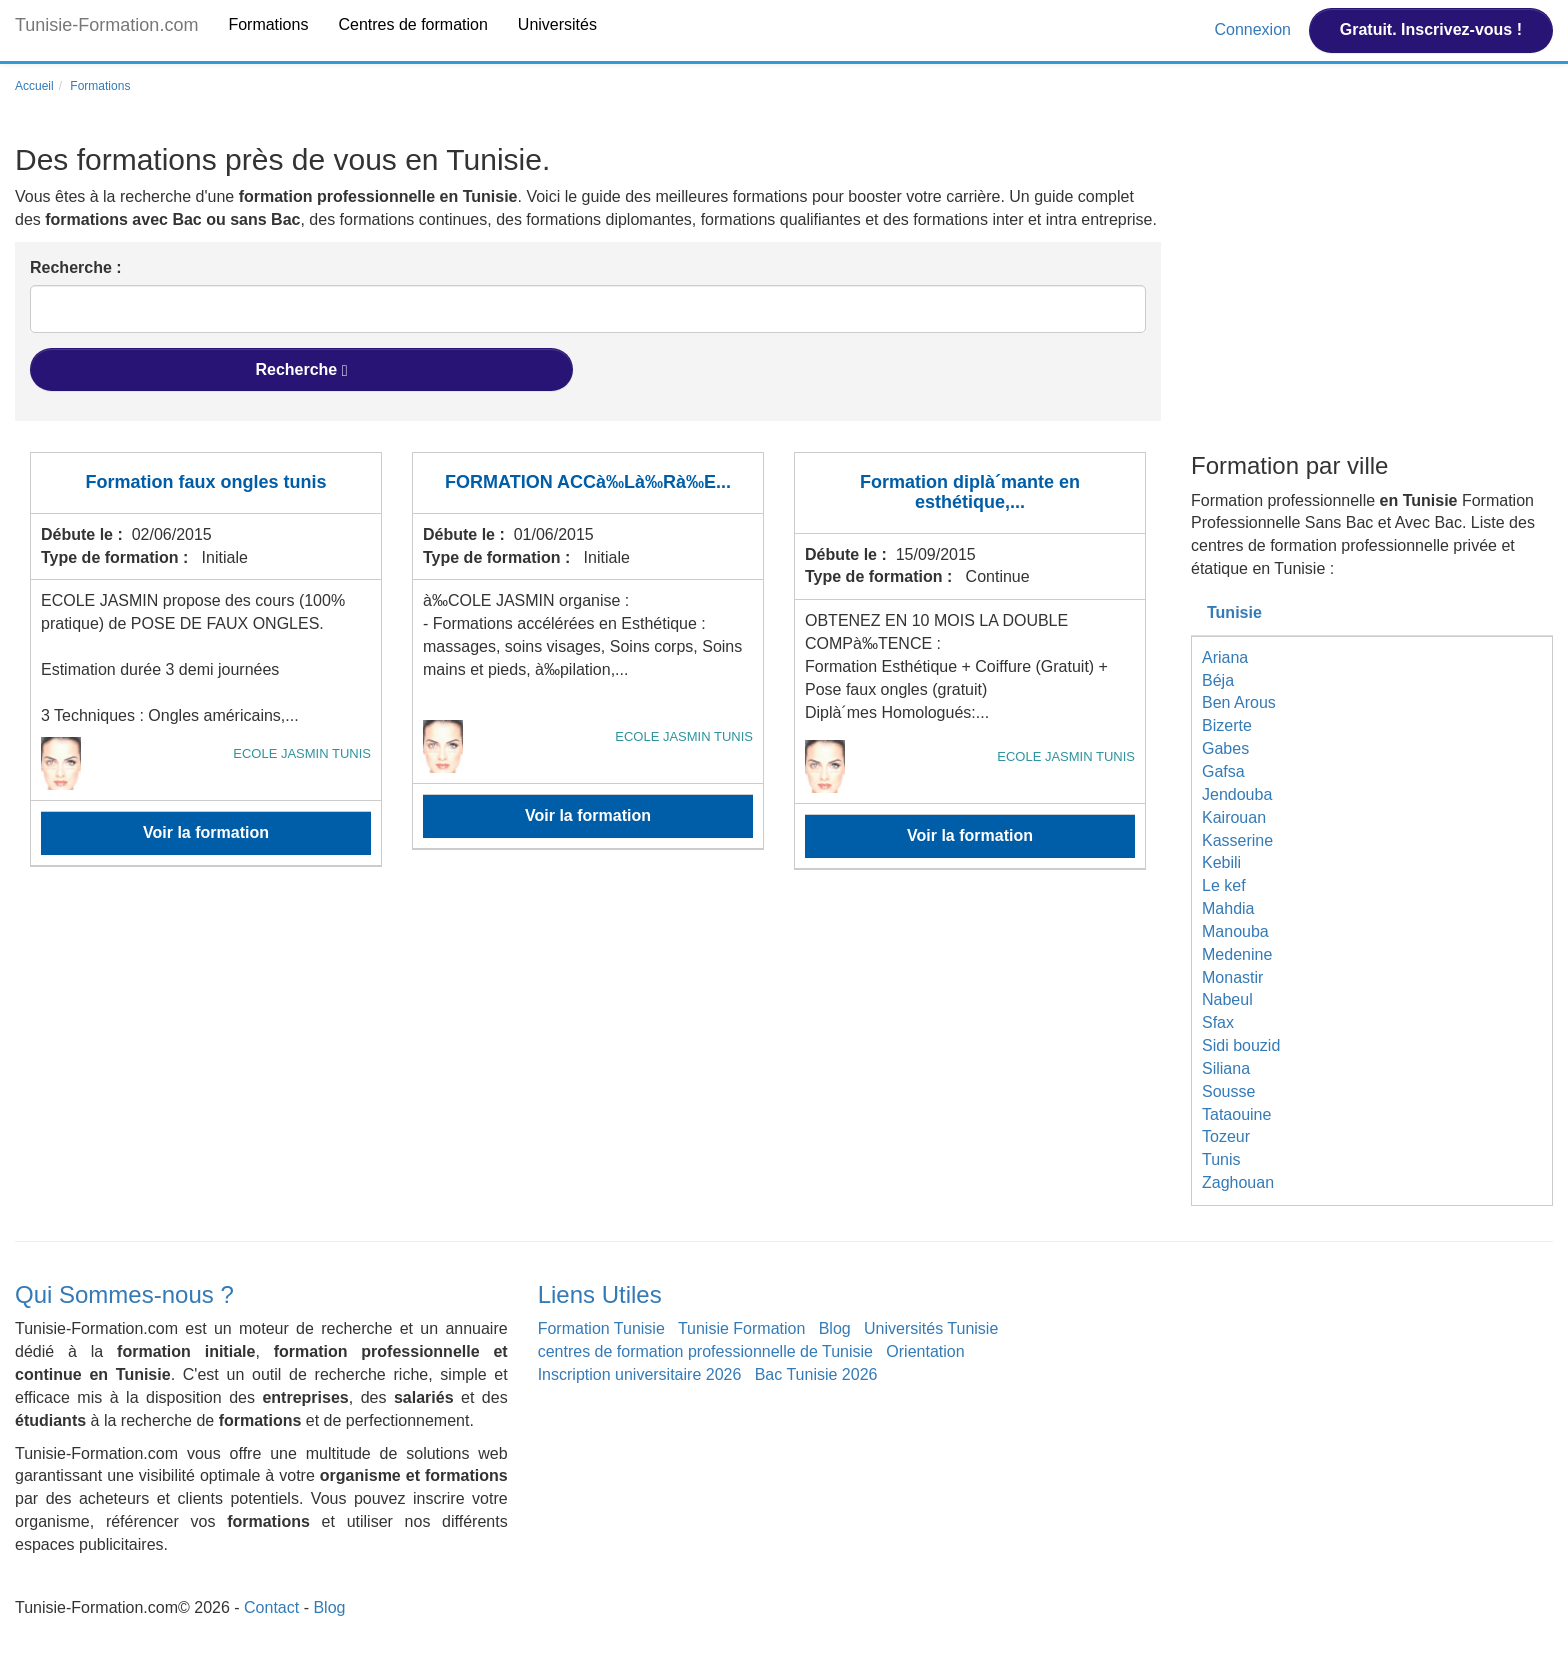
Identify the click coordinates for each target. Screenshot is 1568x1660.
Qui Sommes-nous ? (124, 1294)
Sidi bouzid (1241, 1045)
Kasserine (1237, 840)
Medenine (1237, 954)
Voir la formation (206, 832)
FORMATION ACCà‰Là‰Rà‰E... (588, 482)
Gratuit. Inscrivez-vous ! (1431, 29)
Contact (271, 1607)
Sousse (1228, 1091)
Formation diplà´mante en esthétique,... (970, 492)
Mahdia (1228, 908)
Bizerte (1227, 725)
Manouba (1235, 931)
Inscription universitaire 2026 (640, 1374)
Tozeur (1226, 1136)
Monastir (1232, 977)
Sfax (1218, 1022)
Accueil (34, 86)
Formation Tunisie (601, 1328)
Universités (557, 24)
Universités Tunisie (931, 1328)
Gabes (1225, 748)
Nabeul (1227, 999)
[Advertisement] (1372, 293)
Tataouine (1236, 1114)
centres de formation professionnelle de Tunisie (705, 1351)
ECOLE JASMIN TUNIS (302, 753)
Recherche (301, 370)
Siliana (1226, 1068)
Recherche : (76, 267)
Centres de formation (412, 24)
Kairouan (1234, 817)
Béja (1218, 680)
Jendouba (1237, 794)
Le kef (1224, 885)
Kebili (1221, 862)
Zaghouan (1238, 1182)
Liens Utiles (600, 1294)
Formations (268, 24)
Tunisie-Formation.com (106, 25)
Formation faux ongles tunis (205, 482)
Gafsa (1223, 771)
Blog (835, 1328)
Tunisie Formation (741, 1328)
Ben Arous (1239, 702)
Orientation (925, 1351)
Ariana (1225, 657)
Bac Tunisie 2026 (816, 1374)
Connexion (1254, 29)
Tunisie (1234, 612)
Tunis (1221, 1159)
